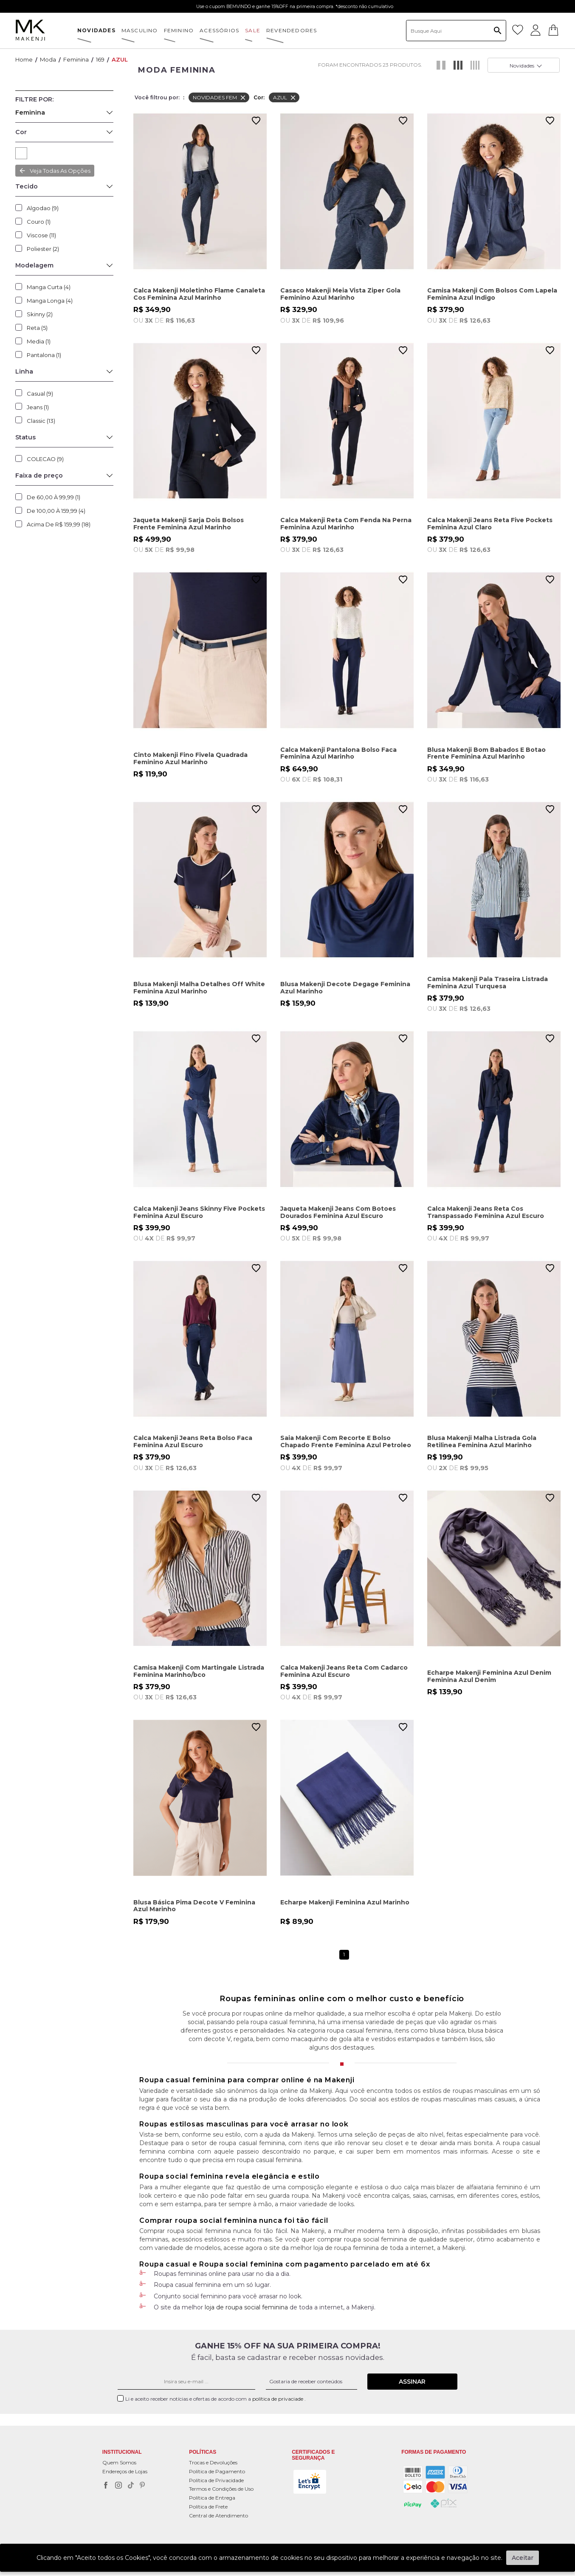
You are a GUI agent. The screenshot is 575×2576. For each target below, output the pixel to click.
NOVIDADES (96, 30)
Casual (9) (40, 393)
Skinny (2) (40, 314)
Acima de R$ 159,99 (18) (58, 524)
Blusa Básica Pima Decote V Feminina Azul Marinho (194, 1906)
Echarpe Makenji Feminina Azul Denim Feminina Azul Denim (489, 1676)
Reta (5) (37, 327)
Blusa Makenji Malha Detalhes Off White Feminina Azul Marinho (199, 988)
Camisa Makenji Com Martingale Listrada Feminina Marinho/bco (198, 1671)
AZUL (120, 59)
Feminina (76, 59)
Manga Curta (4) (48, 287)
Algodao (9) (43, 208)
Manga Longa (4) (50, 300)
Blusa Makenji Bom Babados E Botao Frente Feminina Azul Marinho (486, 753)
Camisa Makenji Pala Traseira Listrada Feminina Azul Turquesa (487, 983)
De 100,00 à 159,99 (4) (56, 510)
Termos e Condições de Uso (221, 2489)
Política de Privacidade (216, 2480)
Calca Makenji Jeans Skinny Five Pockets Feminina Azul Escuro (199, 1212)
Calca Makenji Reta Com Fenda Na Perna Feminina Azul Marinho (346, 524)
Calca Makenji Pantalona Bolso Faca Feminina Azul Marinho (338, 753)
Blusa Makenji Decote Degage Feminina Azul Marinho (345, 988)
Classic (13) (41, 420)
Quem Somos (119, 2462)
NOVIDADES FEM (220, 97)
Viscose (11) (41, 235)
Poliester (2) (43, 248)
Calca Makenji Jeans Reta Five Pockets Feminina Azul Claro (489, 524)
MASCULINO (139, 30)
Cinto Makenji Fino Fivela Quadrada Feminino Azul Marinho (190, 758)
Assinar (412, 2382)
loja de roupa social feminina (246, 2307)
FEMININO (179, 30)
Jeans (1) (38, 407)
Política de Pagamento (217, 2471)
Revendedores (291, 30)
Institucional (122, 2452)
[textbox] (456, 30)
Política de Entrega (212, 2498)
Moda (48, 59)
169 (100, 59)
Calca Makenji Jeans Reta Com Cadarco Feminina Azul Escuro (344, 1671)
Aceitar (522, 2558)
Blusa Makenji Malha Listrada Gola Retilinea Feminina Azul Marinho (481, 1441)
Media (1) (39, 341)
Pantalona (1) (44, 355)
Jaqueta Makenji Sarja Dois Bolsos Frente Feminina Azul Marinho (188, 524)
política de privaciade (278, 2399)
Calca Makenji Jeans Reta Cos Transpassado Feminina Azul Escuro (485, 1212)
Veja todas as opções (60, 170)
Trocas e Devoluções (213, 2462)
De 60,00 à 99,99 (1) (53, 497)
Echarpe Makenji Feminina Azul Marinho (344, 1902)
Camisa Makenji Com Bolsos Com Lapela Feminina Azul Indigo (492, 294)
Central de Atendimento (218, 2515)
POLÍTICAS (202, 2452)
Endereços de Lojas (124, 2471)
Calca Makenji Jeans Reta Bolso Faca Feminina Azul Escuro (192, 1441)
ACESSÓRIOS (219, 30)
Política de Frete (208, 2506)
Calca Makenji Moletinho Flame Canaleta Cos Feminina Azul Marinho (199, 294)
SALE (252, 30)
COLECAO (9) (45, 459)
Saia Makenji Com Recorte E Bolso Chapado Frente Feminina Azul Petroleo (345, 1441)
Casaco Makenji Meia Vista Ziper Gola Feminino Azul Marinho (340, 294)
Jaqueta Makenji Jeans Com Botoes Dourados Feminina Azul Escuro (338, 1212)
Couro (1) (39, 221)
